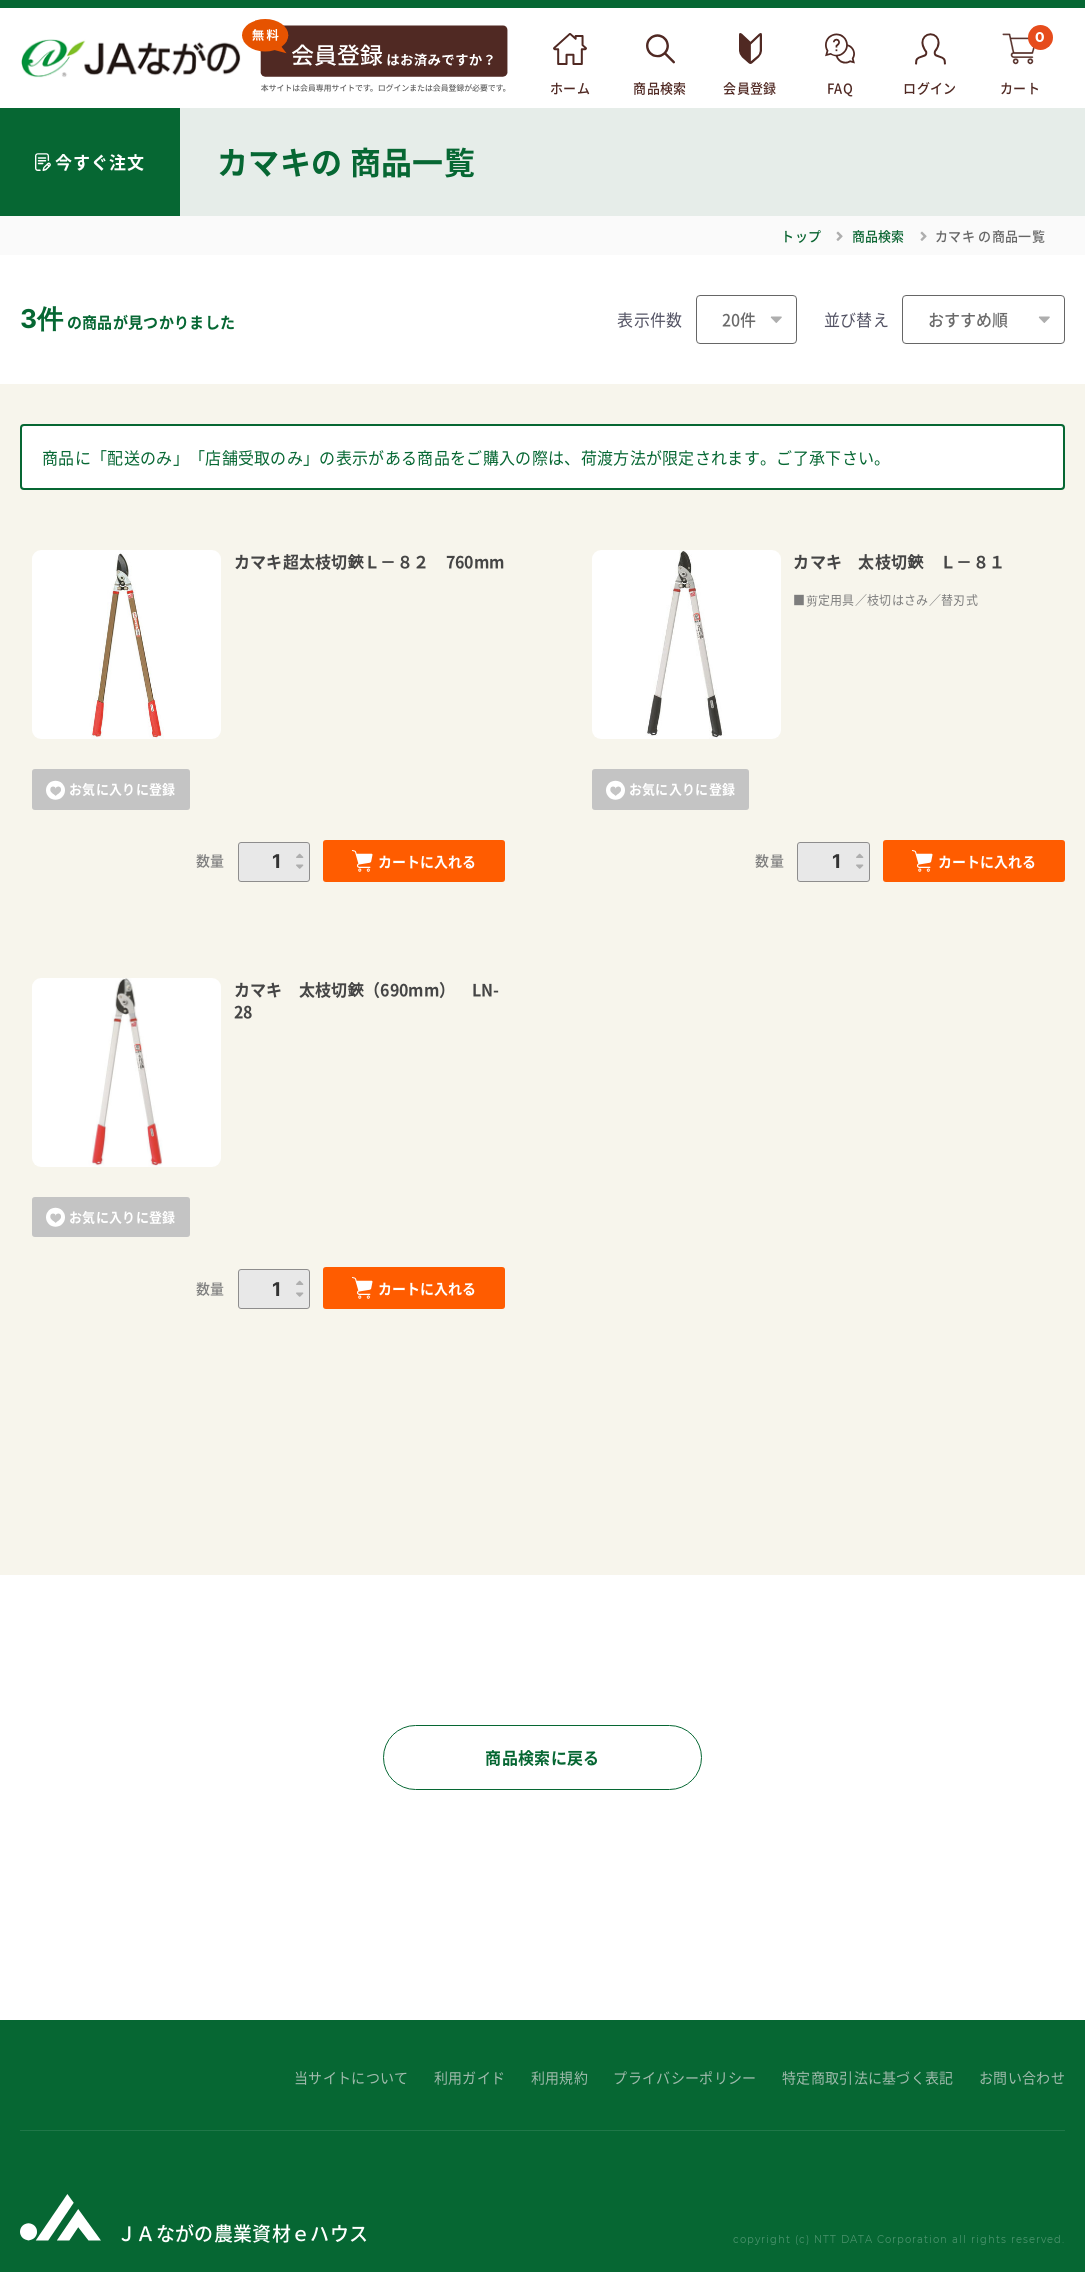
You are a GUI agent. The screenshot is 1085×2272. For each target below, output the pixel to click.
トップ (801, 235)
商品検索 (878, 235)
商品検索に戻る (542, 1757)
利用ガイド (470, 2077)
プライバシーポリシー (684, 2077)
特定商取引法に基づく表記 (868, 2077)
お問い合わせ (1022, 2077)
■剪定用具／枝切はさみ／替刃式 (885, 599)
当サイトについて (351, 2077)
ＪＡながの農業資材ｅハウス (242, 2232)
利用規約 (559, 2077)
